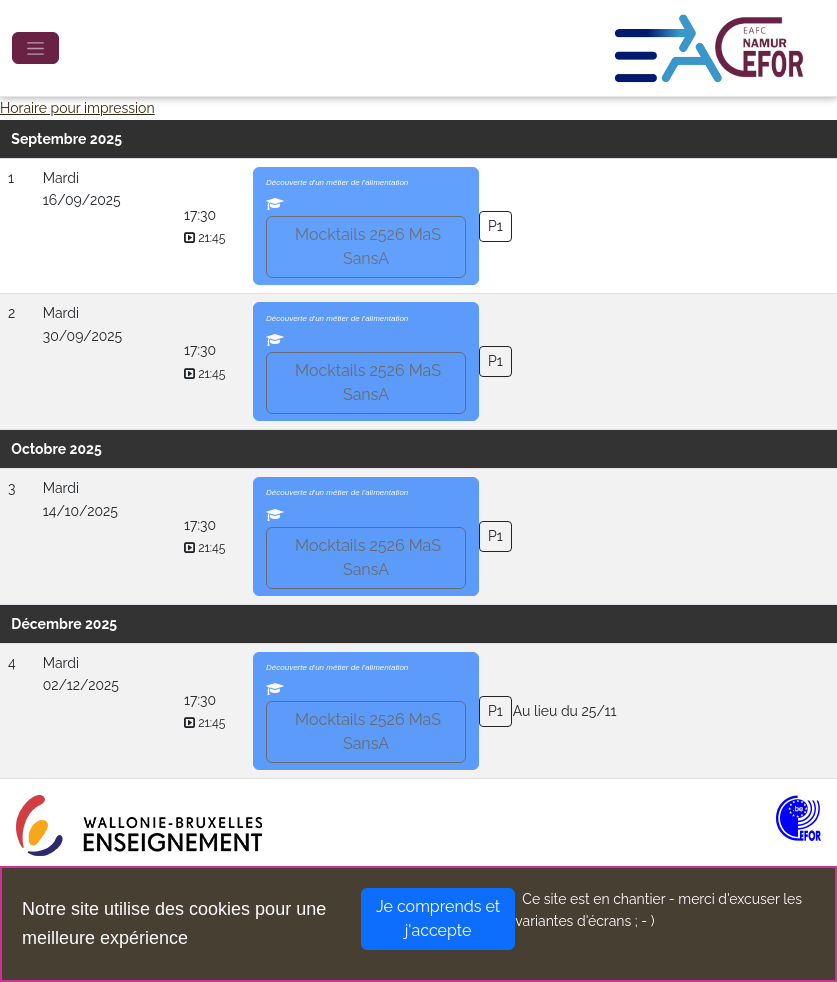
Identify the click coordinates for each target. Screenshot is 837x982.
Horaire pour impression (77, 108)
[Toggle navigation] (35, 48)
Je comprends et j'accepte (438, 918)
